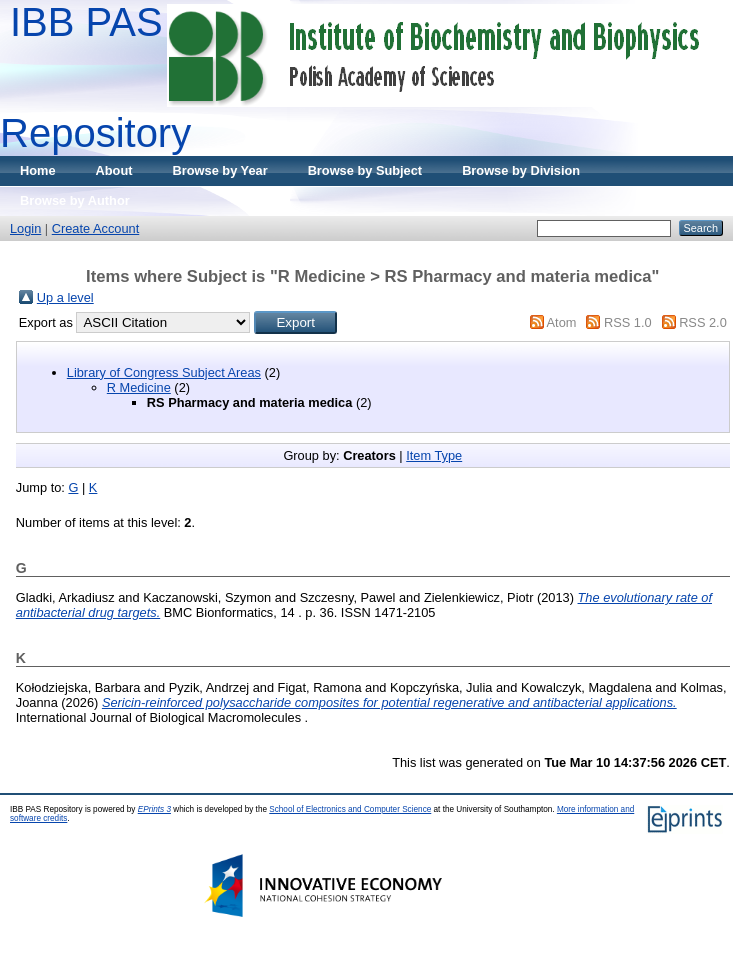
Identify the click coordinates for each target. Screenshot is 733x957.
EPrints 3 (154, 809)
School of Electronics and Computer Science (350, 809)
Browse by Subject (365, 170)
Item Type (434, 455)
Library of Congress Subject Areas (164, 372)
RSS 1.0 (628, 322)
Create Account (96, 228)
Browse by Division (521, 170)
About (114, 170)
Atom (562, 322)
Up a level (65, 297)
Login (25, 228)
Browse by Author (75, 200)
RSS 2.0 (703, 322)
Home (38, 170)
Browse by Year (220, 170)
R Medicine (139, 387)
